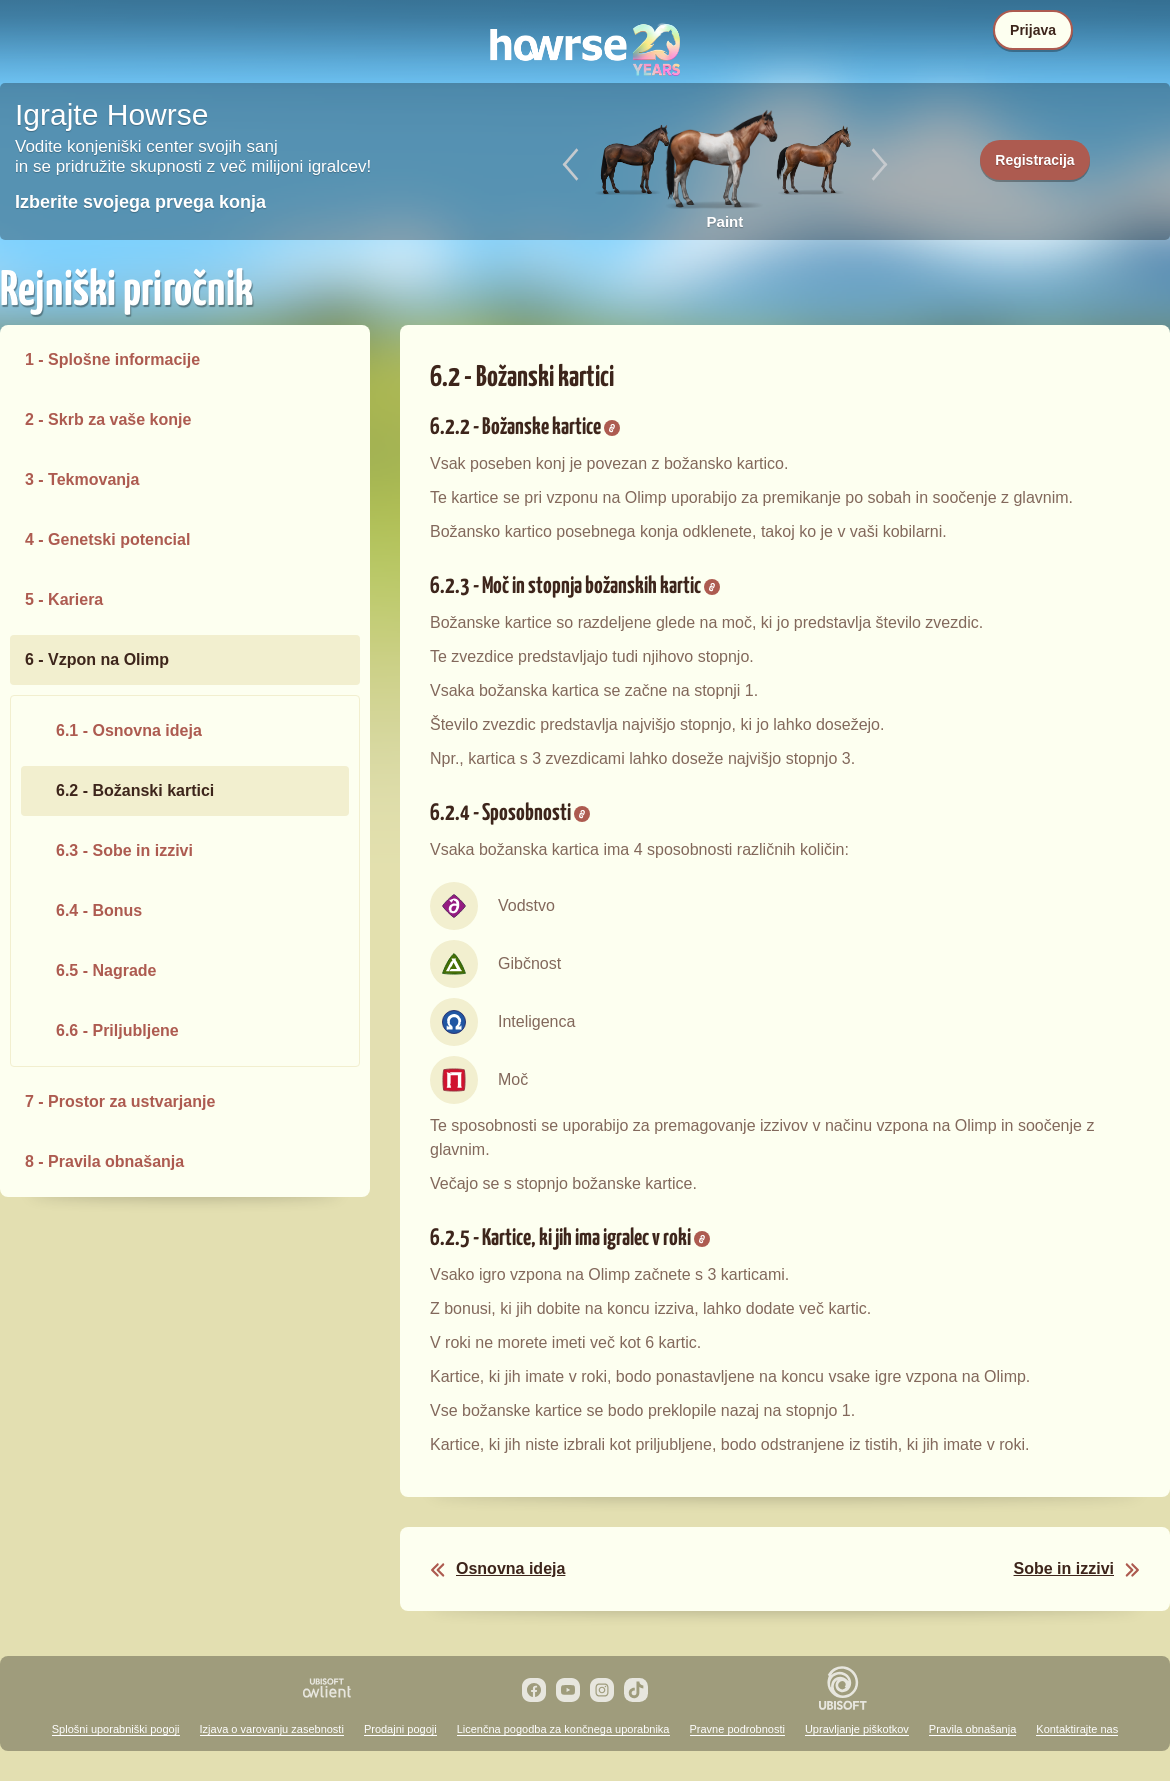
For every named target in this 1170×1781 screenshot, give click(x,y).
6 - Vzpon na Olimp (97, 659)
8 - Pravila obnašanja (104, 1161)
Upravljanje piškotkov (857, 1729)
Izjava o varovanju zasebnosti (272, 1729)
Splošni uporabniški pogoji (116, 1729)
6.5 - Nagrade (106, 970)
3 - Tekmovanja (82, 479)
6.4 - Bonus (99, 910)
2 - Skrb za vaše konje (108, 419)
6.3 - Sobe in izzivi (124, 850)
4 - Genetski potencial (107, 539)
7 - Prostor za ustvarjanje (120, 1101)
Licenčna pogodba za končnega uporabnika (563, 1729)
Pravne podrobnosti (737, 1729)
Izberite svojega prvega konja (140, 202)
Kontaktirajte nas (1077, 1729)
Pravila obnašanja (972, 1729)
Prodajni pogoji (400, 1729)
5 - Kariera (64, 599)
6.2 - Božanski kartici (135, 790)
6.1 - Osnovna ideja (129, 730)
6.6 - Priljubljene (117, 1030)
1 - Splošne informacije (112, 359)
